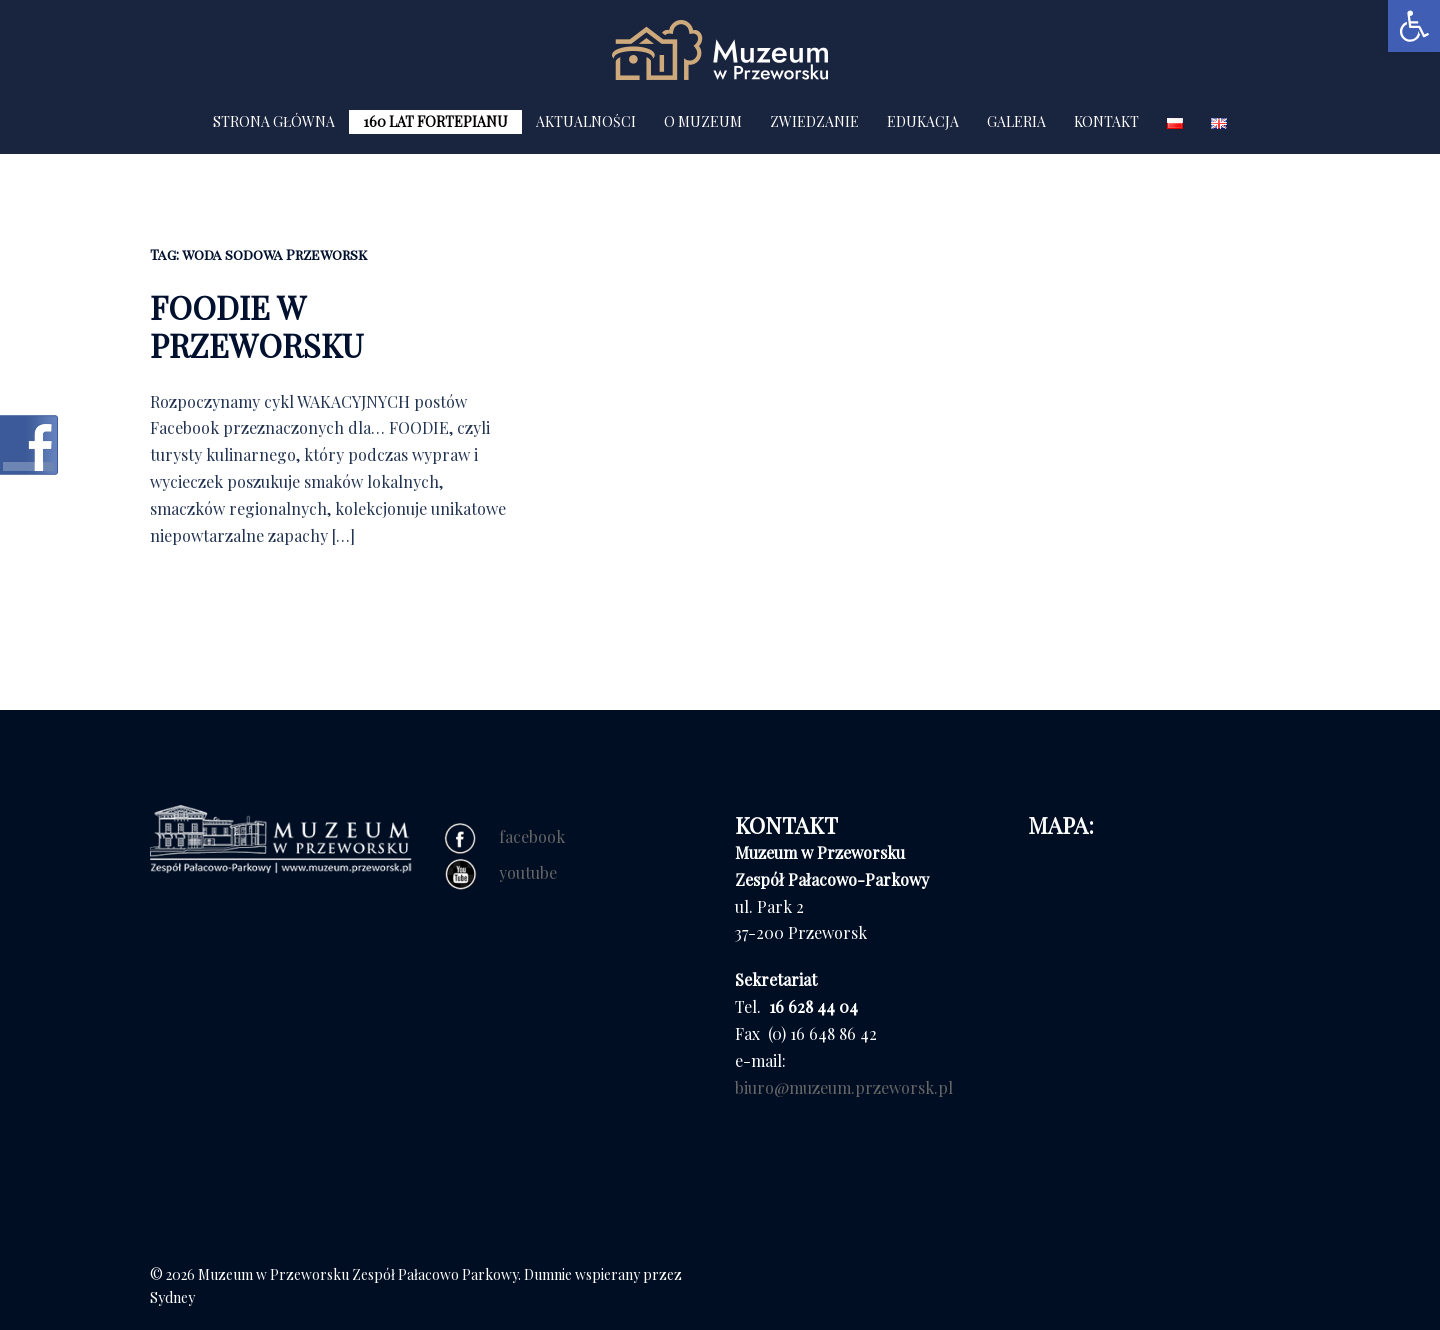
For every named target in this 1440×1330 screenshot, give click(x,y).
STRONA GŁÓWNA (274, 121)
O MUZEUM (703, 121)
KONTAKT (1106, 121)
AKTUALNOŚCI (586, 121)
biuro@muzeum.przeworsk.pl (844, 1087)
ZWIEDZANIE (814, 121)
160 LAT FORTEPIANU (435, 121)
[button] (1414, 26)
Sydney (172, 1297)
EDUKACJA (923, 121)
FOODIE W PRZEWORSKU (256, 325)
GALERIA (1016, 121)
